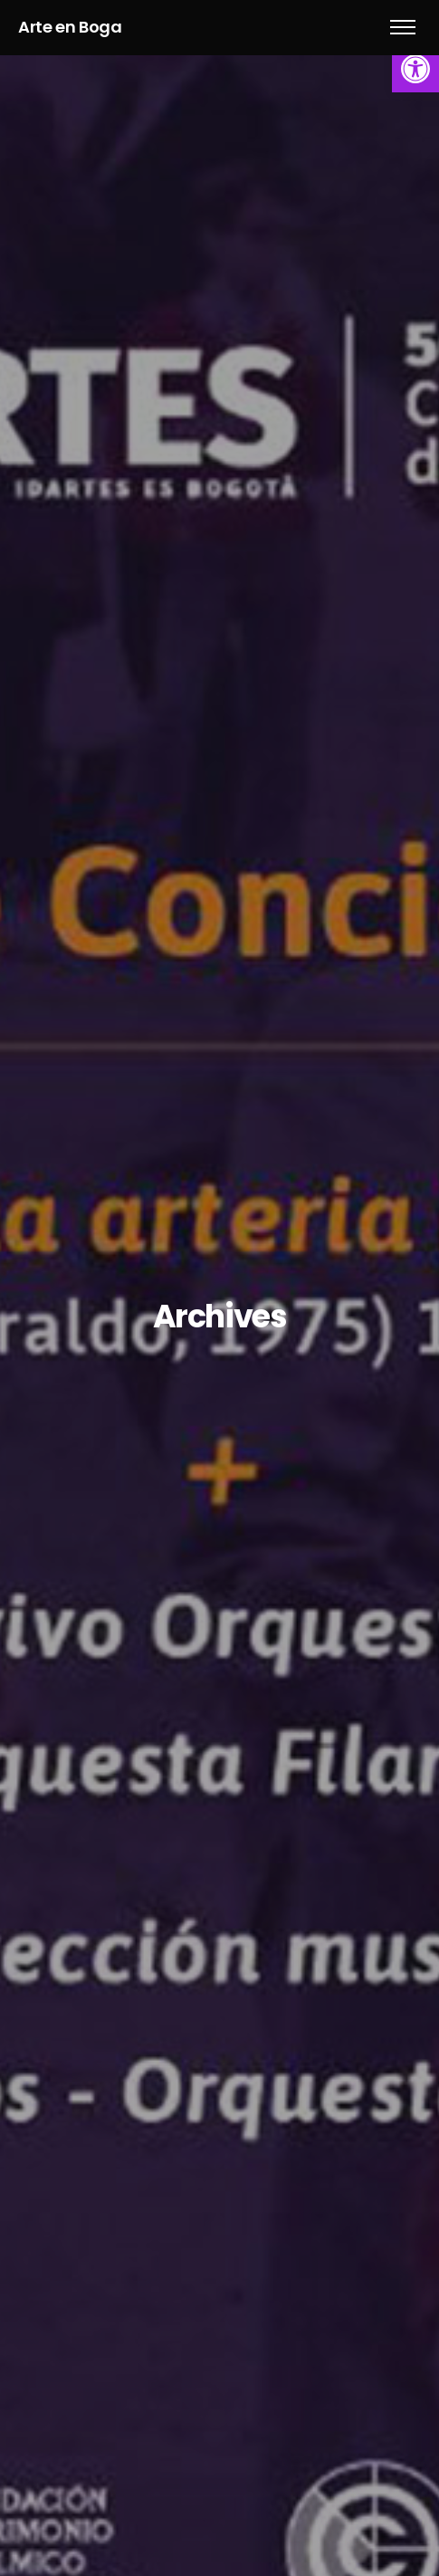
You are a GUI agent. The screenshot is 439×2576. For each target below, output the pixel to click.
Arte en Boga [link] (70, 26)
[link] (415, 68)
